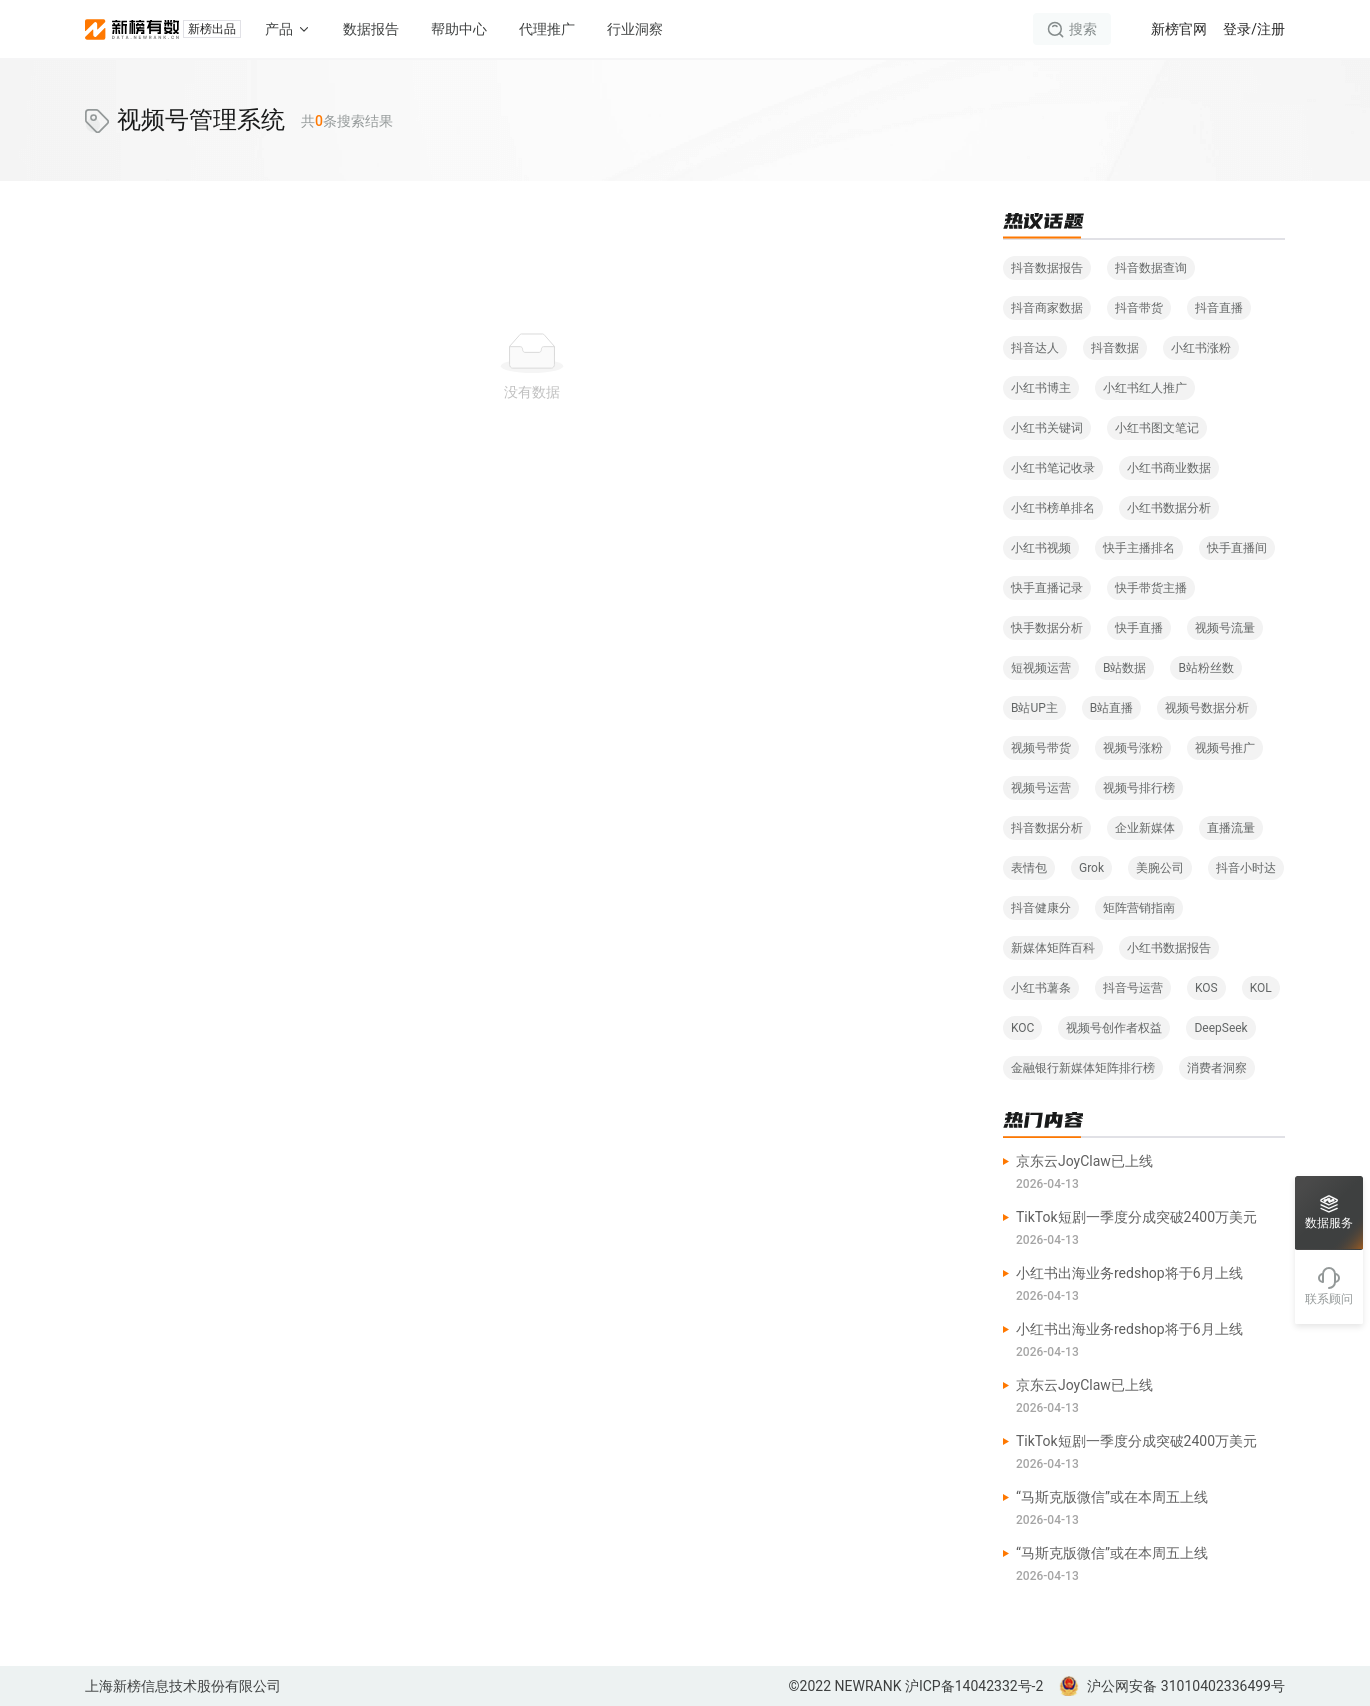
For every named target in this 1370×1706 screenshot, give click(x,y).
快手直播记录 (1047, 588)
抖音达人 (1035, 348)
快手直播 (1139, 628)
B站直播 (1111, 708)
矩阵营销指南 (1139, 908)
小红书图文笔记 (1157, 428)
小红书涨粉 (1201, 348)
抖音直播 (1219, 308)
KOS (1206, 988)
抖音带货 (1139, 308)
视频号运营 (1041, 788)
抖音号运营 (1133, 988)
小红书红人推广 (1145, 388)
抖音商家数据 (1047, 308)
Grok (1091, 868)
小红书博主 (1041, 388)
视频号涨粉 (1133, 748)
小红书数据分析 (1169, 508)
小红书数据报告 (1169, 948)
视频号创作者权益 (1114, 1028)
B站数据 (1124, 668)
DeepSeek (1220, 1028)
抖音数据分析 (1047, 828)
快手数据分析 (1047, 628)
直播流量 (1231, 828)
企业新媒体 (1145, 828)
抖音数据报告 (1047, 268)
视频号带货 (1041, 748)
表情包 (1029, 868)
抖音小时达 (1246, 868)
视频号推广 (1225, 748)
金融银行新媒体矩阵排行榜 (1083, 1068)
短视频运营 (1041, 668)
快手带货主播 (1151, 588)
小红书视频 (1041, 548)
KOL (1261, 988)
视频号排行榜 (1139, 788)
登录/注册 (1254, 29)
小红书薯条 (1041, 988)
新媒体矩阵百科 (1053, 948)
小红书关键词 (1047, 428)
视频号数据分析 (1207, 708)
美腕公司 (1160, 868)
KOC (1022, 1028)
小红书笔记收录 (1053, 468)
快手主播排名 (1139, 548)
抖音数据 (1115, 348)
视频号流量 (1225, 628)
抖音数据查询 (1151, 268)
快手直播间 (1237, 548)
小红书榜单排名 (1053, 508)
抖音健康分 (1041, 908)
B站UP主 (1034, 708)
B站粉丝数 (1205, 668)
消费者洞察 (1217, 1068)
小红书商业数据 (1169, 468)
